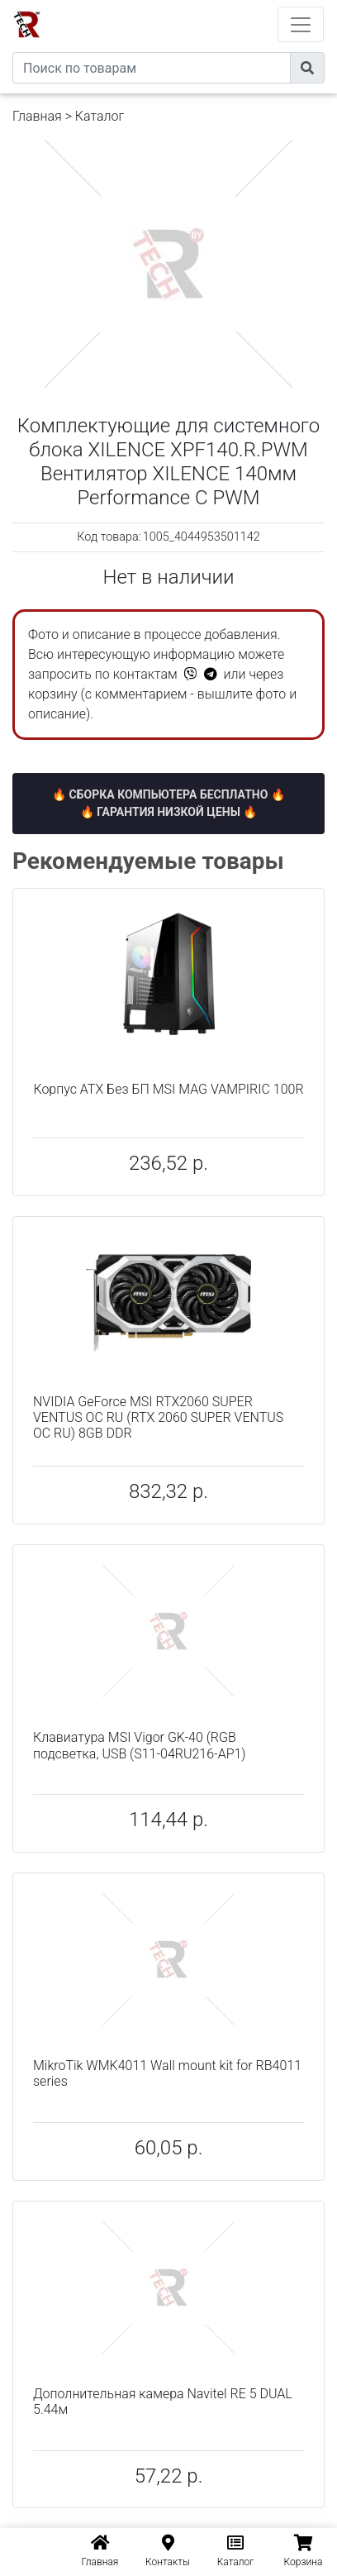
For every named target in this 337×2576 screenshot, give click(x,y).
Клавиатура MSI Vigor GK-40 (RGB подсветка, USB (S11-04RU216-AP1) (139, 1745)
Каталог (99, 116)
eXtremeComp (190, 6)
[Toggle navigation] (301, 24)
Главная (37, 116)
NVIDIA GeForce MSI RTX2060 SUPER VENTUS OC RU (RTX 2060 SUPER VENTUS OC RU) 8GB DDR (158, 1417)
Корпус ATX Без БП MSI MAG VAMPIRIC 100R (168, 1089)
